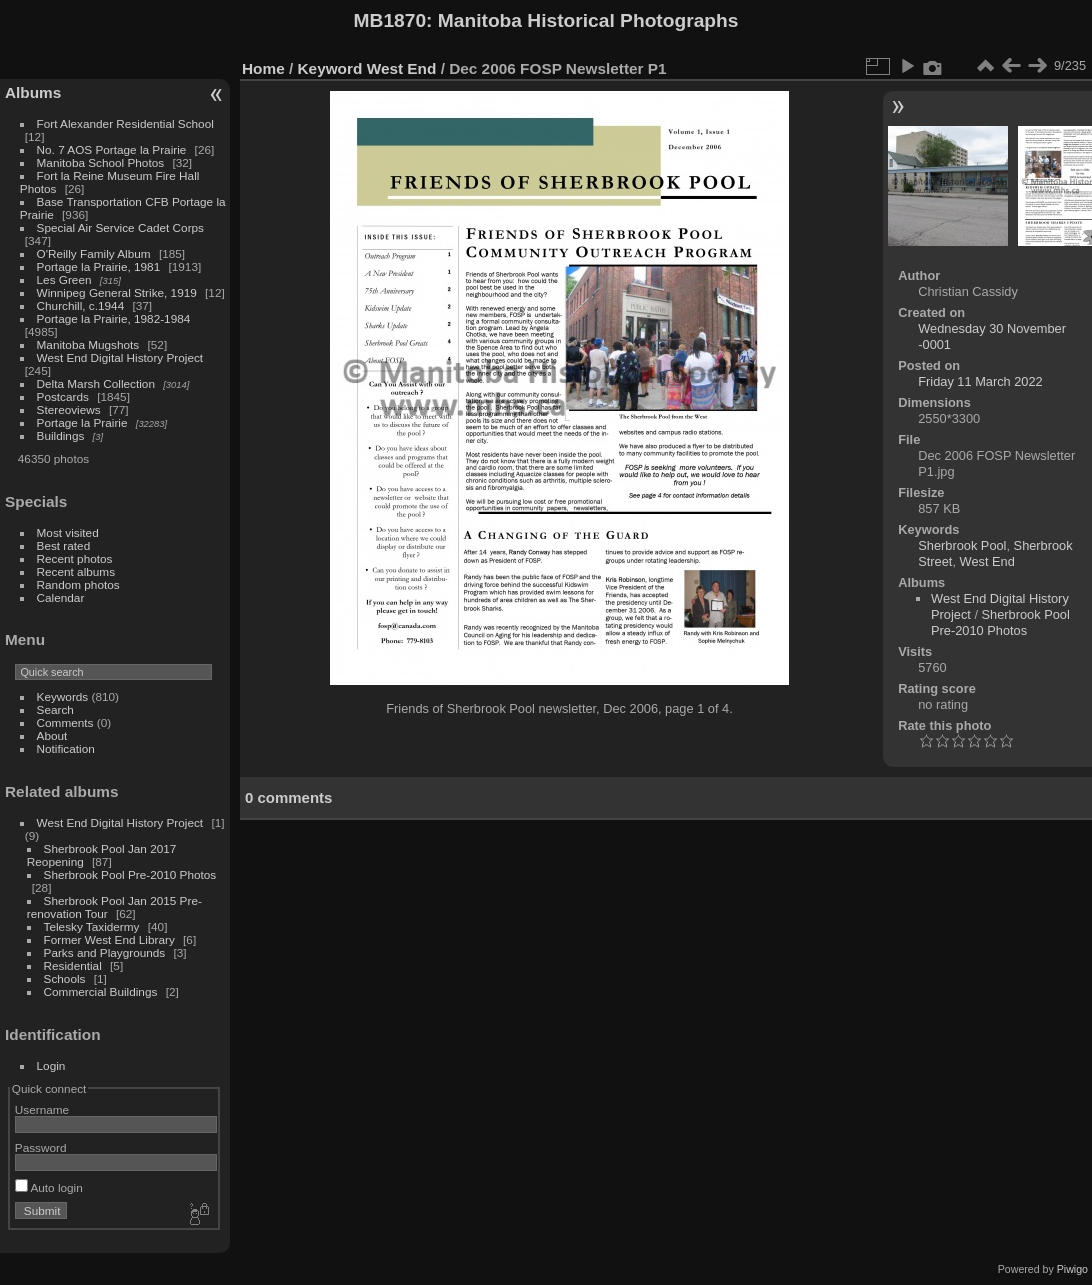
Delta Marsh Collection (96, 383)
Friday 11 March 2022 (980, 381)
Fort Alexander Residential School (125, 123)
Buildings (61, 435)
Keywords (63, 696)
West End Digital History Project (120, 357)
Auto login (49, 1187)
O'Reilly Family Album (94, 253)
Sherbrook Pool (962, 545)
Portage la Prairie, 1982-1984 (114, 318)
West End (402, 68)
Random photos (78, 584)
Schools (65, 978)
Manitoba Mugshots (88, 344)
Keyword (330, 68)
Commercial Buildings (101, 991)
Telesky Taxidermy (92, 926)
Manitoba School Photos (101, 162)
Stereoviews (69, 409)
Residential (73, 965)
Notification (66, 748)
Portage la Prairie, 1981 (99, 266)
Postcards (63, 396)
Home (263, 68)
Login (51, 1065)
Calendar (61, 597)
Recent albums (76, 571)
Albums (33, 92)
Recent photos (75, 558)
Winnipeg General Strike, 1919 (117, 292)
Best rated (64, 545)
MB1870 (390, 20)
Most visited (68, 532)
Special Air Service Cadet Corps (120, 227)
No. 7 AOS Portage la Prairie (112, 149)
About (52, 735)
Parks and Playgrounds (105, 952)
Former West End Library (109, 939)
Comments (65, 722)
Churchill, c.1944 (81, 305)
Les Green (64, 279)
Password (41, 1147)
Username (42, 1109)
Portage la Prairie (82, 422)
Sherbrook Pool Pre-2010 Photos (130, 874)
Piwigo (1072, 1269)
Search (55, 709)
